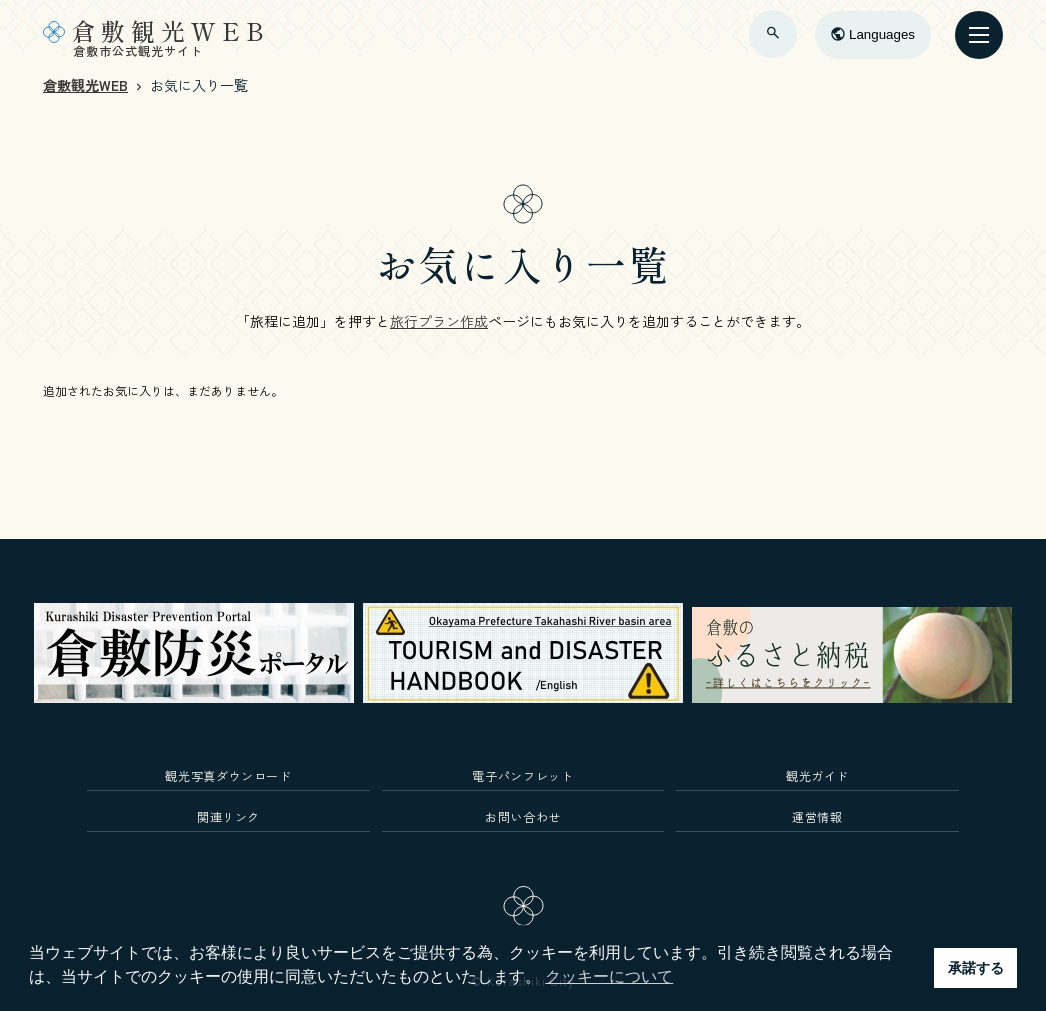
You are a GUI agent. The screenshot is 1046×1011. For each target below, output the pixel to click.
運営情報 (817, 816)
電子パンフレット (522, 775)
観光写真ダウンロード (228, 775)
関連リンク (228, 816)
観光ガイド (817, 775)
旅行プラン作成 (439, 321)
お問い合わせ (523, 816)
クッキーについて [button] (609, 976)
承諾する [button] (976, 968)
